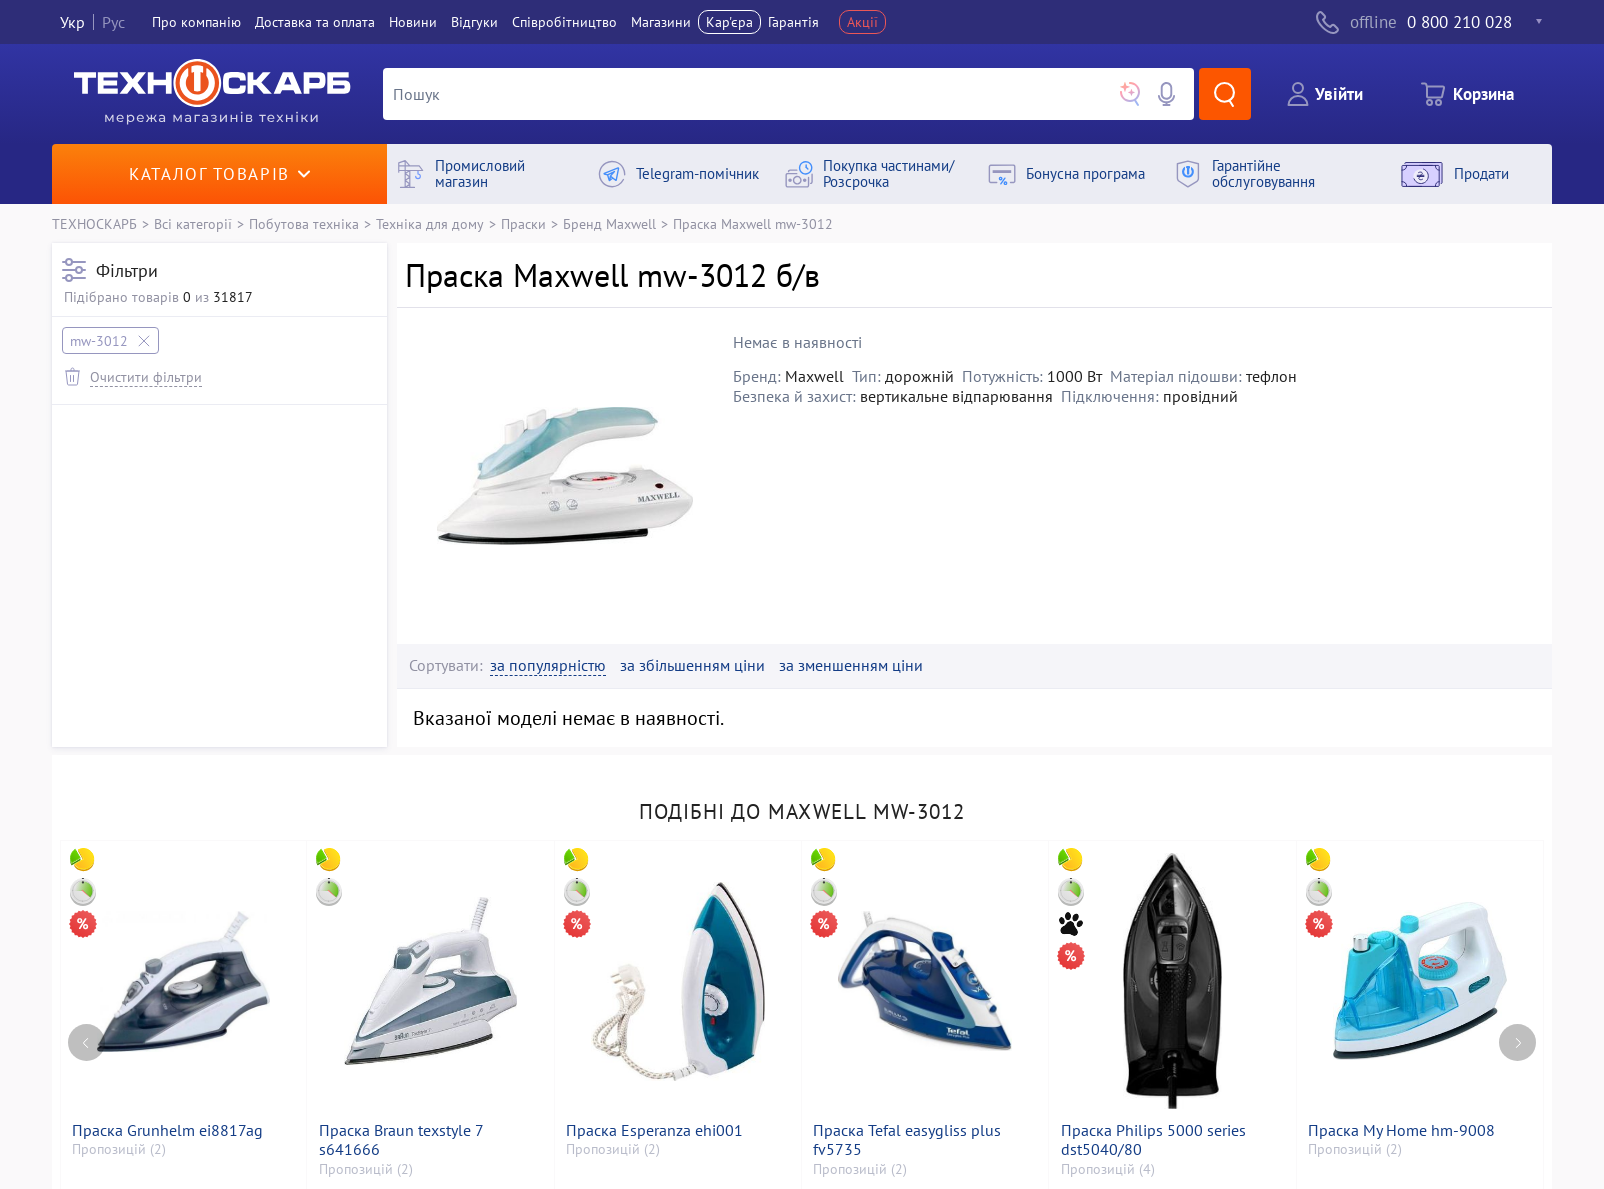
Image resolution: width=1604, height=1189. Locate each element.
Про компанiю (196, 22)
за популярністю (548, 665)
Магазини (661, 22)
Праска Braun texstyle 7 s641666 (401, 1140)
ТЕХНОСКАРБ (94, 223)
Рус (113, 22)
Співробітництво (564, 22)
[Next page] (1517, 1042)
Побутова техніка (304, 223)
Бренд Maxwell (609, 223)
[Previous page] (86, 1042)
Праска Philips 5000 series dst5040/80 (1153, 1140)
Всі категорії (193, 223)
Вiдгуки (474, 22)
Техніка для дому (430, 223)
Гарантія (793, 22)
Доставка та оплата (315, 22)
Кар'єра (729, 22)
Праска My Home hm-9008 (1401, 1130)
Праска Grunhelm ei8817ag (167, 1130)
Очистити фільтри (146, 376)
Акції (862, 22)
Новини (413, 22)
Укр (72, 22)
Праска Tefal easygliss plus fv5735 (907, 1140)
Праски (523, 223)
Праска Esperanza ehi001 (654, 1130)
